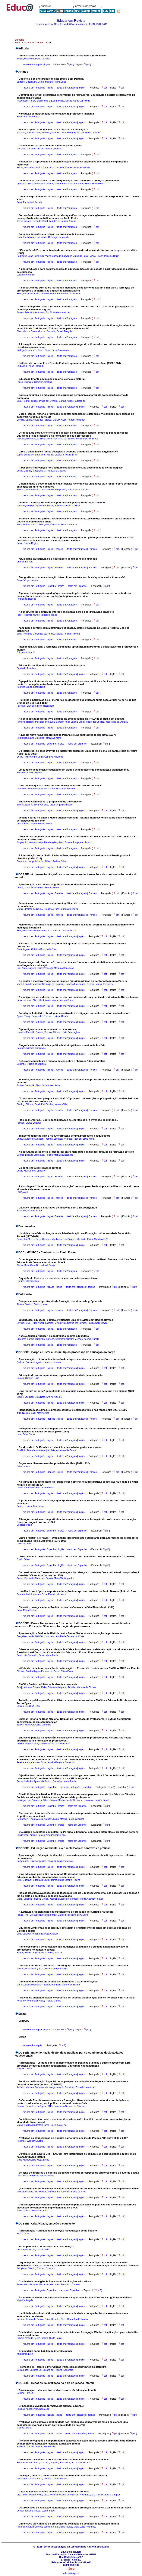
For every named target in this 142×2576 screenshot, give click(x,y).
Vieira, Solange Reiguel (28, 1899)
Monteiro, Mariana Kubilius (30, 148)
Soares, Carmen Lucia (28, 1378)
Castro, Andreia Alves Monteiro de (34, 1000)
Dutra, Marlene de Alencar (30, 1139)
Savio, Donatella (41, 2409)
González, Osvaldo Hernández (80, 2087)
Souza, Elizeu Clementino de (61, 930)
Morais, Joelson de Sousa (30, 909)
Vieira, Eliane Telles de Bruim (104, 256)
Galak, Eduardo (24, 1559)
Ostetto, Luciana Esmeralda (30, 1155)
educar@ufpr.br (71, 2573)
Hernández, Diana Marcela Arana (33, 1819)
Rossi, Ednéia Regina (27, 543)
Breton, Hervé (52, 887)
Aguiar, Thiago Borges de (29, 1016)
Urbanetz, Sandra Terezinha (31, 1339)
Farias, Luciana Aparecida (59, 1861)
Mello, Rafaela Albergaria (53, 1687)
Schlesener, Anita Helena (29, 772)
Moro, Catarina (42, 58)
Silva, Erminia (70, 454)
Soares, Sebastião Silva (28, 1085)
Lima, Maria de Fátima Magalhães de (35, 2175)
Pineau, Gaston (24, 1304)
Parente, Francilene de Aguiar (31, 2106)
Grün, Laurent (23, 1466)
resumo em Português (34, 87)
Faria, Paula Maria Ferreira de (32, 237)
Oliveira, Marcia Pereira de (100, 984)
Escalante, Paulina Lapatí (96, 1800)
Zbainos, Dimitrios (45, 2268)
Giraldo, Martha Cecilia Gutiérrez (65, 1800)
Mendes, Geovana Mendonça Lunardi (45, 2087)
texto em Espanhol (77, 586)
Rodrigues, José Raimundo (30, 256)
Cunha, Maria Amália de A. (30, 887)
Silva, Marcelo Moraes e (54, 1594)
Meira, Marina (23, 2210)
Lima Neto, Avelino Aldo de (48, 1397)
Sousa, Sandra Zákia (54, 2526)
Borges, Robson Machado (30, 842)
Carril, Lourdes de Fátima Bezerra (59, 221)
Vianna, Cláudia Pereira (56, 2478)
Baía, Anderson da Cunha (63, 1450)
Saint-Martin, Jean (40, 1413)
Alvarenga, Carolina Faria (29, 2478)
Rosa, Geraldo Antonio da (87, 132)
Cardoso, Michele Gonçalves (31, 1048)
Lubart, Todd (42, 2249)
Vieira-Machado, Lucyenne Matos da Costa (67, 256)
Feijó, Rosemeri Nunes (28, 615)
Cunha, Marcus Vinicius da (61, 788)
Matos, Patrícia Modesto (29, 2125)
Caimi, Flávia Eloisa (63, 1671)
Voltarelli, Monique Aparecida (31, 505)
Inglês (47, 64)
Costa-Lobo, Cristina (27, 2370)
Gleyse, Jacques (25, 1397)
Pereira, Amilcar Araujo (28, 1762)
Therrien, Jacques (53, 1139)
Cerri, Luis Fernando (27, 1655)
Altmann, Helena (53, 148)
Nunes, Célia (61, 1104)
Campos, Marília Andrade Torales (58, 1239)
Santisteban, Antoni (26, 1835)
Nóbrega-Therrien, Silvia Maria (79, 1139)
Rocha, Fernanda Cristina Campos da (35, 167)
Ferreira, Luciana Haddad (56, 1016)
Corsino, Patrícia (25, 2393)
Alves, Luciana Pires (62, 1000)
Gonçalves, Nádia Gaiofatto (30, 1636)
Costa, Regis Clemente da (30, 756)
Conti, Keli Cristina (44, 1104)
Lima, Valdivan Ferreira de (30, 1933)
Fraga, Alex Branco (82, 842)
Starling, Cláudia (25, 1104)
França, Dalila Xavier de (54, 2125)
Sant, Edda (59, 1835)
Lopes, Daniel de (25, 454)
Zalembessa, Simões (78, 489)
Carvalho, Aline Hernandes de (31, 788)
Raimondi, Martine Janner (29, 1210)
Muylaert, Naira (24, 2068)
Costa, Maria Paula (48, 1655)
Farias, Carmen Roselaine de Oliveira (69, 1915)
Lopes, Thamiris (25, 382)
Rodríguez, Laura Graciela (30, 738)
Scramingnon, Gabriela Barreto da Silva (36, 949)
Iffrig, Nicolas (23, 1413)
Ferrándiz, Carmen (70, 2284)
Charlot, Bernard (25, 561)
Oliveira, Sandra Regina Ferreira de (34, 1671)
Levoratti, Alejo (24, 1543)
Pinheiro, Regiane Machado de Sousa (36, 722)
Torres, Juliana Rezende (29, 221)
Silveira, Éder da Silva (28, 804)
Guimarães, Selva (51, 1085)
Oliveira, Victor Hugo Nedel (30, 1323)
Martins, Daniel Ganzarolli (29, 1984)
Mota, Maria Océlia (26, 2159)
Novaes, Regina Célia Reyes (93, 1323)
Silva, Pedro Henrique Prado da (32, 401)
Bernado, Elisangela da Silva (71, 2191)
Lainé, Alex (22, 1192)
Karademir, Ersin (25, 2354)
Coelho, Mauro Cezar (27, 1743)
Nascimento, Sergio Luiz (54, 489)
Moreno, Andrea (53, 1362)
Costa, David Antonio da (57, 350)
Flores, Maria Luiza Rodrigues (81, 2526)
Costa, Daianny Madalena (30, 470)
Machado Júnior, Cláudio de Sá (92, 1239)
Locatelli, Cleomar (26, 274)
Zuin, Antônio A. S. (26, 652)
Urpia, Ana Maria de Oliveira (31, 183)
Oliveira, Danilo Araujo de (29, 419)
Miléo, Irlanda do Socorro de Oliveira (66, 2106)
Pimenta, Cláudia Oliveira (29, 2526)
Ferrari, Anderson (76, 419)
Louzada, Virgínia (49, 2462)
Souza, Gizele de (25, 58)
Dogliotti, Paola (24, 1525)
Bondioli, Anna (24, 2409)
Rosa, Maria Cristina (27, 1610)
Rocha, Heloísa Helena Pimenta (64, 633)
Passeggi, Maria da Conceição (58, 968)
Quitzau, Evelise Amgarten (30, 1362)
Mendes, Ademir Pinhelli (87, 1339)
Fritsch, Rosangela (44, 706)
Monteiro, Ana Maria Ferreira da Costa (65, 1636)
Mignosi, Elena (24, 2427)
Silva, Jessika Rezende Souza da (57, 1762)
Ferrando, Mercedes (49, 2284)
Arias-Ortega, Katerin (27, 580)
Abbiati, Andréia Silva (55, 861)
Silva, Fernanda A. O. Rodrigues (33, 524)
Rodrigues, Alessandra (28, 293)
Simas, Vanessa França (28, 116)
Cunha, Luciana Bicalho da (30, 1506)
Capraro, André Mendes (28, 1594)
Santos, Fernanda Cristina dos (83, 438)
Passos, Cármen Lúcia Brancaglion (62, 1032)
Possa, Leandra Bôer (44, 2510)
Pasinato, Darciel (25, 706)
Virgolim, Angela (25, 2300)
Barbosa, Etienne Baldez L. (30, 366)
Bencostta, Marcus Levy (29, 1239)
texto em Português (32, 64)
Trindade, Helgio (49, 615)
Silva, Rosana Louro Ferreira (53, 1968)
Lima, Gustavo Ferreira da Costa (33, 1880)
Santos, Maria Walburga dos (60, 1578)
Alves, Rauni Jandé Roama (74, 2319)
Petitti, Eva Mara (53, 738)
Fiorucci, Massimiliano (28, 1281)
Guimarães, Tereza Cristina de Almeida (36, 2191)
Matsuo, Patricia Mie (27, 1968)
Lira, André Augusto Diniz (29, 968)
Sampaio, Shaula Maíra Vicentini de (62, 1984)
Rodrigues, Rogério (26, 599)
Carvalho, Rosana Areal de (63, 524)
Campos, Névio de (53, 756)
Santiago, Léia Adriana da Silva (32, 1800)
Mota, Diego (43, 2159)
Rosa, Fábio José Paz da (29, 202)
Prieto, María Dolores (27, 2284)
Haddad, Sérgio (47, 1265)
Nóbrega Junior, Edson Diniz (31, 687)
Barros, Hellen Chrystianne (30, 1952)
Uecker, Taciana (25, 2510)
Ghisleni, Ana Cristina (55, 470)
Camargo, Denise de (58, 237)
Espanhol (51, 586)
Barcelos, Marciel (25, 2446)
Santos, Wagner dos (45, 2446)
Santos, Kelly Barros (56, 183)
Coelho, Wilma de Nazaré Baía (55, 1743)
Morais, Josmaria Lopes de (55, 1899)
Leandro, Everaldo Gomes (30, 1032)
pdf (70, 64)
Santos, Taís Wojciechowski (30, 312)
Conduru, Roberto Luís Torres (70, 984)
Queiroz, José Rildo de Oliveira (112, 722)
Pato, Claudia (51, 1933)
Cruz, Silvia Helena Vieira (29, 2494)
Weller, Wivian (45, 823)
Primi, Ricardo (52, 2319)
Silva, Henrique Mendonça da (31, 633)
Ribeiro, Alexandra (64, 2370)
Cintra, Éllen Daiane (27, 823)
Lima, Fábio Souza (26, 1434)
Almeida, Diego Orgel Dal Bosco (56, 804)
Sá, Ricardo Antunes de (58, 312)
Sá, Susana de (46, 2370)
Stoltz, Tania (23, 2233)
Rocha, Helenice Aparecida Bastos (34, 1781)
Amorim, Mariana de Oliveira (82, 1687)
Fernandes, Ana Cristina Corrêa (75, 2462)
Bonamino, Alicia (40, 2210)
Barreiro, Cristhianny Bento (30, 82)
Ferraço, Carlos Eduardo (29, 1122)
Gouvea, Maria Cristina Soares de (73, 167)
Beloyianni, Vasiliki (26, 2268)
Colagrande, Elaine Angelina (31, 1861)
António (20, 2087)
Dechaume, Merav (26, 2249)
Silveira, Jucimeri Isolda (28, 489)
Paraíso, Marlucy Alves (54, 419)
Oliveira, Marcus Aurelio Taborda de (68, 401)
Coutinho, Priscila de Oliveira (31, 1064)
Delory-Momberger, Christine (31, 1170)
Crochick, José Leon (27, 668)
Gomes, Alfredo (45, 1835)
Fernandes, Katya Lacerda (30, 861)
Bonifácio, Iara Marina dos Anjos (33, 1450)
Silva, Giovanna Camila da (53, 438)
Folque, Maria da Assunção (59, 1155)
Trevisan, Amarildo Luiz (28, 132)
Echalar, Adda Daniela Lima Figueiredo (75, 722)
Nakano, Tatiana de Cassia (30, 2319)
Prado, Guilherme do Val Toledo (74, 100)
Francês (58, 549)
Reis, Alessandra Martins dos (31, 930)
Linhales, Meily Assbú (27, 438)
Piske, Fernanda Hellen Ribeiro (32, 2338)
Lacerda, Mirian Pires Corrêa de (61, 1323)
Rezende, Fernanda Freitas (30, 2000)
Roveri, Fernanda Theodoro (30, 1578)
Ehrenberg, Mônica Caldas (48, 454)
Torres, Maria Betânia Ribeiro (65, 1880)
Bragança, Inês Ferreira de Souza (61, 909)
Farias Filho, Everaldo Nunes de (33, 1915)
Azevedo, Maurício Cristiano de (57, 132)
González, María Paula (64, 1781)
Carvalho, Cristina (43, 382)
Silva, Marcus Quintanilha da (31, 331)
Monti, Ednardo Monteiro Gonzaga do (35, 984)
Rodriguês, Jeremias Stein (30, 350)
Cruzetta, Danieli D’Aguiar (60, 331)
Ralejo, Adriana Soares (28, 1687)
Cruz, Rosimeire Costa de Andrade (61, 2494)
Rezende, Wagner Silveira (30, 2141)
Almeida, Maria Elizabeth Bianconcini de (61, 293)
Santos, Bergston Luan (28, 1706)
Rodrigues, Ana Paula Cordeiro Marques (100, 2494)
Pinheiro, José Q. (53, 1952)
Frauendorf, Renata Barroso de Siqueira (37, 100)
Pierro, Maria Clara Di (27, 1265)
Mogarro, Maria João (55, 82)
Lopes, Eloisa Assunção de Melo (63, 505)
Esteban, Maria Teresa (28, 2462)
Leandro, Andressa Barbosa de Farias (36, 1487)
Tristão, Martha (53, 2000)
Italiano (50, 1287)
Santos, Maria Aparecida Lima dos (34, 1724)
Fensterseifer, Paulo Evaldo (58, 842)
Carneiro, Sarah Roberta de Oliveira (86, 183)
